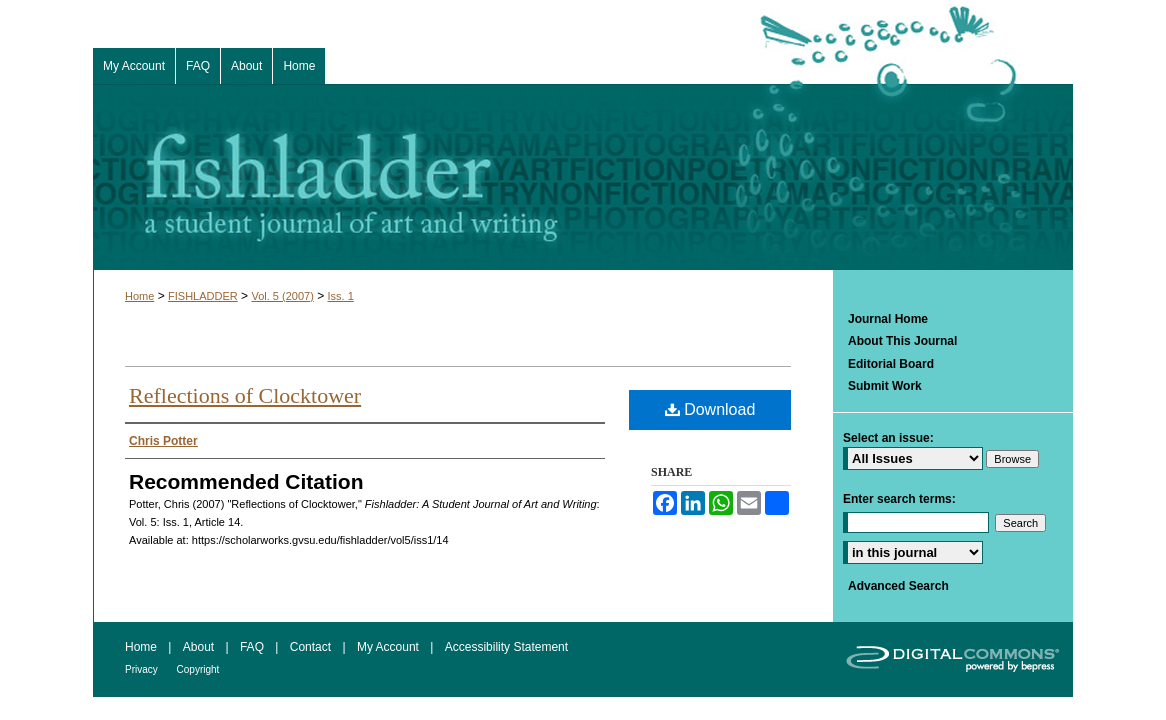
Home (139, 296)
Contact (312, 647)
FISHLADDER (203, 296)
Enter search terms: (899, 499)
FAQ (253, 647)
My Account (389, 647)
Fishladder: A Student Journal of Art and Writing (583, 177)
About (200, 647)
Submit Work (885, 386)
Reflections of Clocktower (245, 395)
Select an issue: (888, 438)
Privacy (143, 669)
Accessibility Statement (506, 647)
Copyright (198, 669)
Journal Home (888, 319)
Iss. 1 (341, 296)
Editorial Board (891, 364)
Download (710, 409)
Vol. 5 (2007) (282, 296)
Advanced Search (898, 586)
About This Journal (902, 341)
